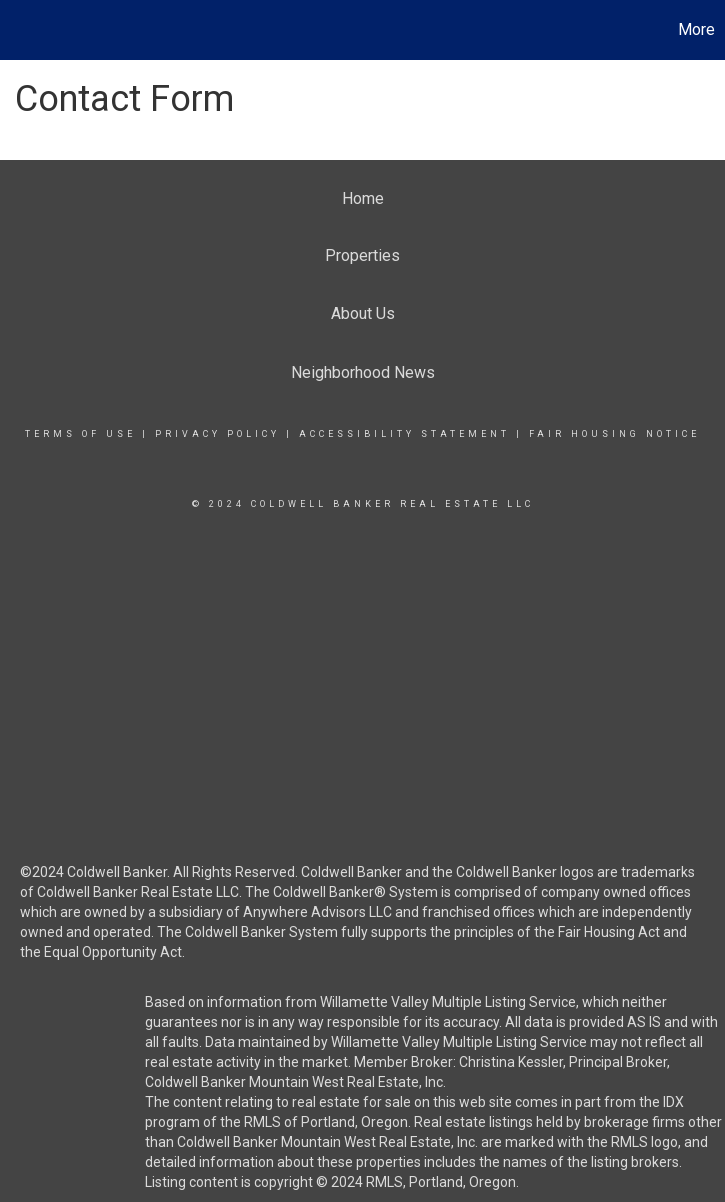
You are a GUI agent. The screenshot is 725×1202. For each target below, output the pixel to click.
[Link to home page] (25, 30)
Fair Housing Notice (614, 434)
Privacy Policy (217, 434)
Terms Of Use (80, 434)
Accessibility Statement (404, 434)
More (696, 29)
